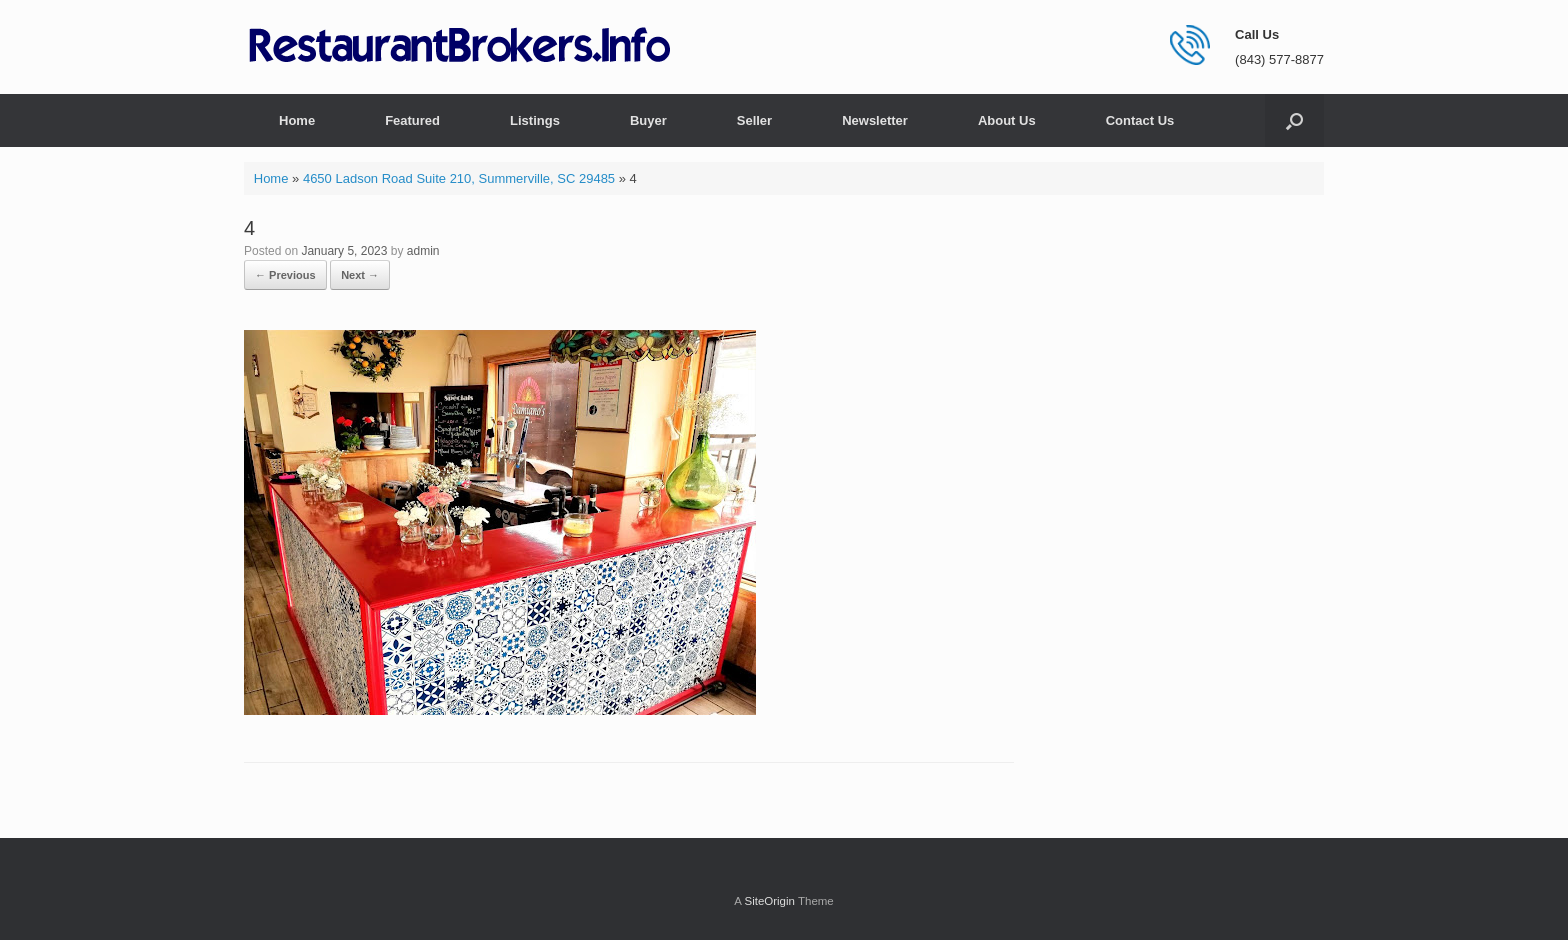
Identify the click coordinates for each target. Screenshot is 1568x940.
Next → (360, 275)
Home (297, 120)
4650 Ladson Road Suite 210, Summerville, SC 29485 (459, 178)
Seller (754, 120)
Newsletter (875, 120)
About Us (1007, 120)
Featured (412, 120)
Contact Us (1140, 120)
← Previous (285, 275)
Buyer (648, 120)
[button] (1294, 120)
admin (423, 251)
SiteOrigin (769, 901)
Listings (535, 120)
